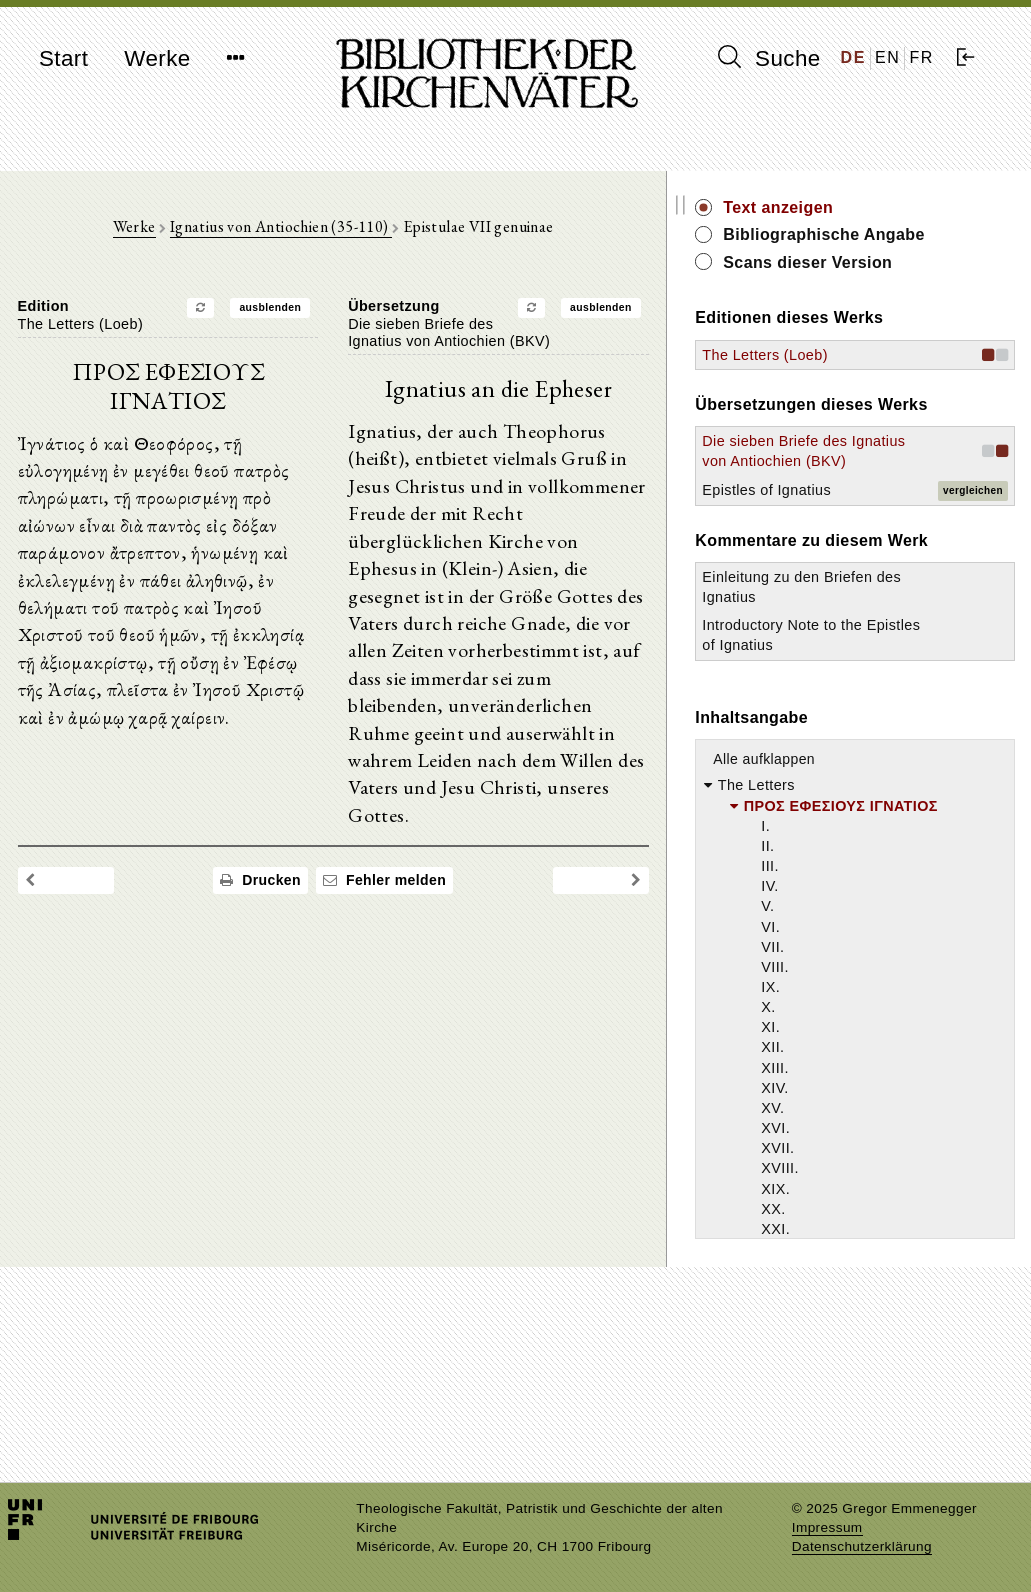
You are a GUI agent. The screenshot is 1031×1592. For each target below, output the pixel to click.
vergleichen (973, 564)
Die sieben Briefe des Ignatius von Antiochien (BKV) (867, 506)
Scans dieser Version (914, 284)
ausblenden (324, 312)
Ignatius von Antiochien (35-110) (334, 231)
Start (63, 58)
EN (887, 57)
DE (853, 57)
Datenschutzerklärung (862, 1546)
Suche (769, 58)
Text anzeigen (885, 207)
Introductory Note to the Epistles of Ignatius (876, 752)
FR (921, 57)
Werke (157, 58)
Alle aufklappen (871, 886)
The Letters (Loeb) (872, 377)
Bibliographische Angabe (898, 245)
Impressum (827, 1527)
